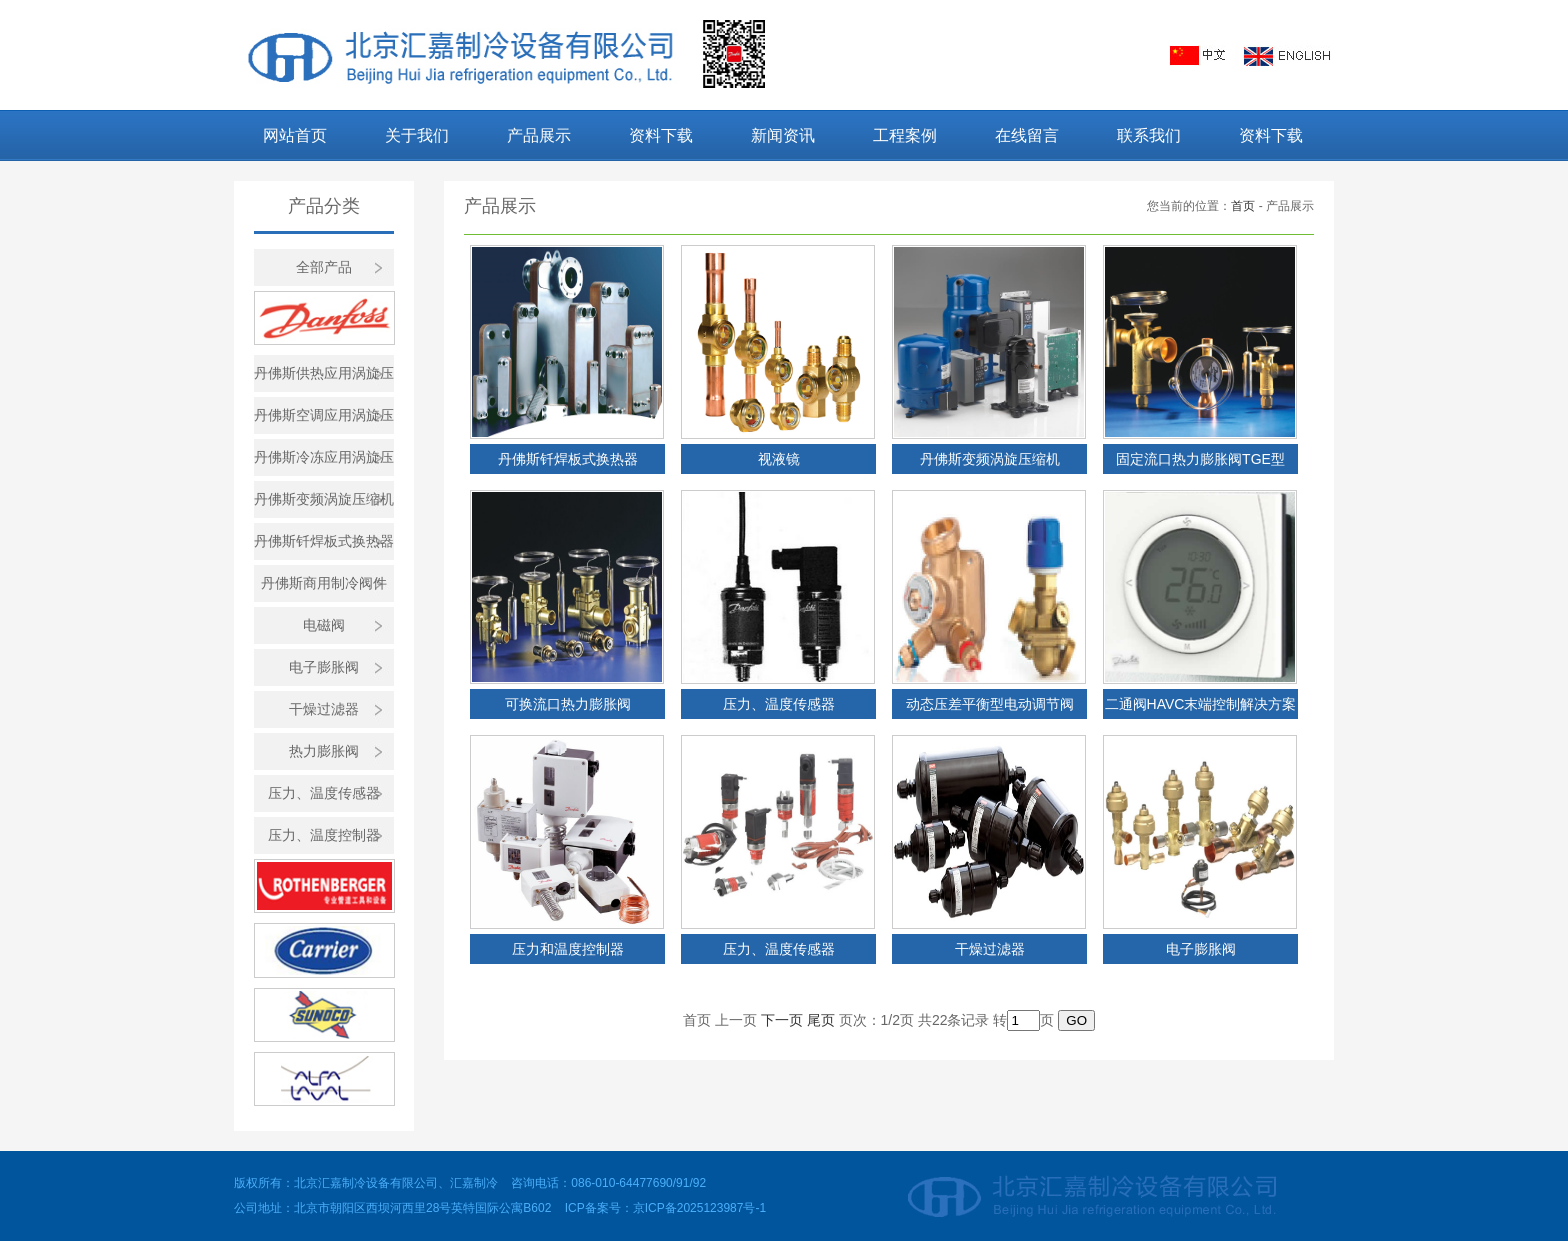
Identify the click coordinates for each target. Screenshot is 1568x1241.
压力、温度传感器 (324, 793)
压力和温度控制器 (568, 949)
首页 (1243, 206)
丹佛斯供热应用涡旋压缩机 (324, 378)
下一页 (782, 1020)
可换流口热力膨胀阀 (568, 704)
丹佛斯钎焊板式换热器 (324, 541)
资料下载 (661, 135)
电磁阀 (324, 625)
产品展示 (539, 135)
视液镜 (779, 459)
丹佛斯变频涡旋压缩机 (324, 499)
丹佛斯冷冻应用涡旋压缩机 (324, 462)
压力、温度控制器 (324, 835)
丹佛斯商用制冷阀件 (324, 583)
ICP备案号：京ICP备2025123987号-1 (665, 1208)
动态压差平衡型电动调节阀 (990, 704)
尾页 (821, 1020)
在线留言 (1027, 135)
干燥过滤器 (324, 709)
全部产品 (324, 267)
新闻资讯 (783, 135)
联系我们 (1149, 135)
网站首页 (295, 135)
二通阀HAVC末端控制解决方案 (1201, 704)
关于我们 (417, 135)
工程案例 (905, 135)
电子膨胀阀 (324, 667)
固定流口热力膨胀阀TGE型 (1200, 459)
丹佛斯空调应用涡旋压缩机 (324, 420)
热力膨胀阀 (324, 751)
